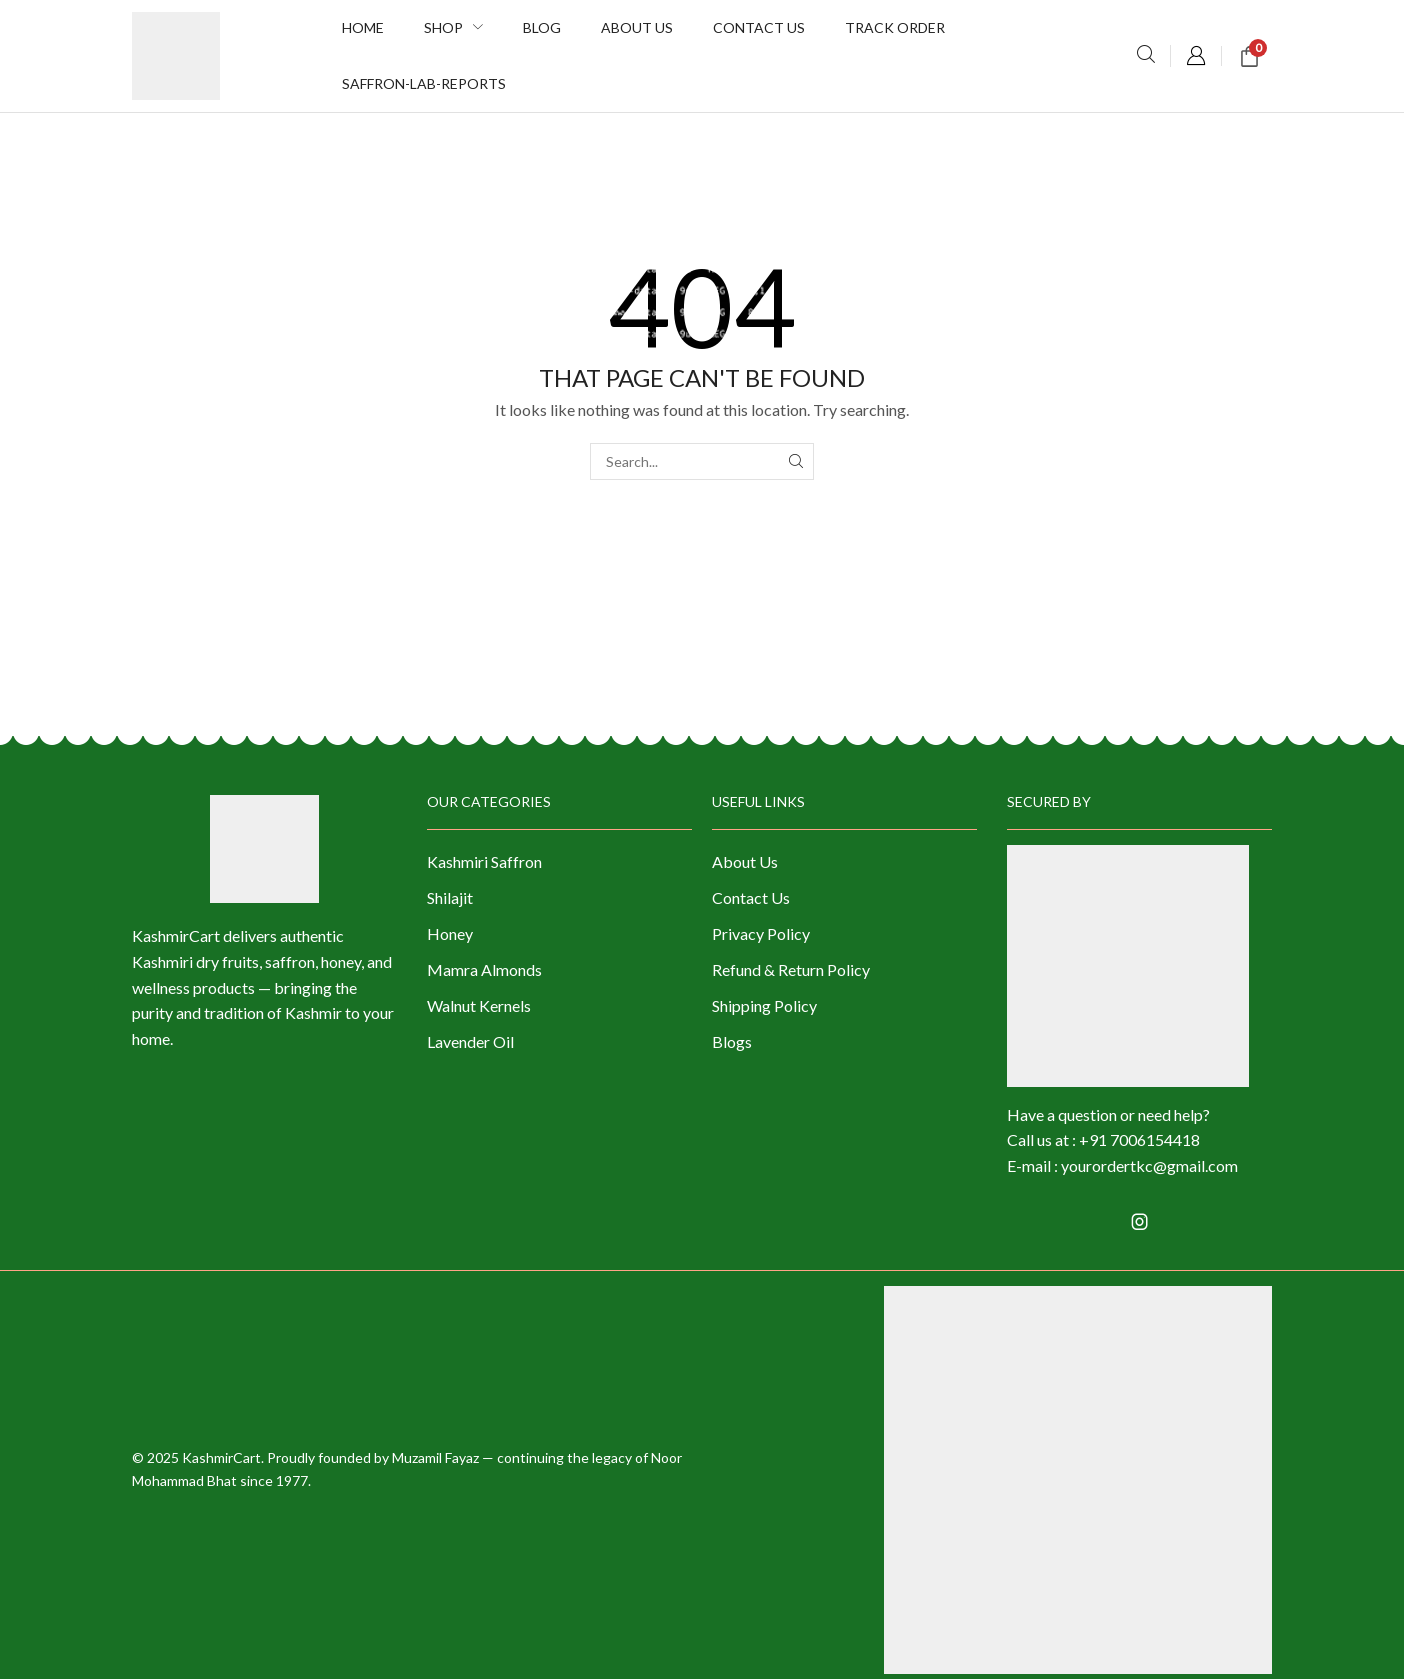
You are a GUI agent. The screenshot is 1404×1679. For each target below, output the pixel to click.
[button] (1146, 54)
